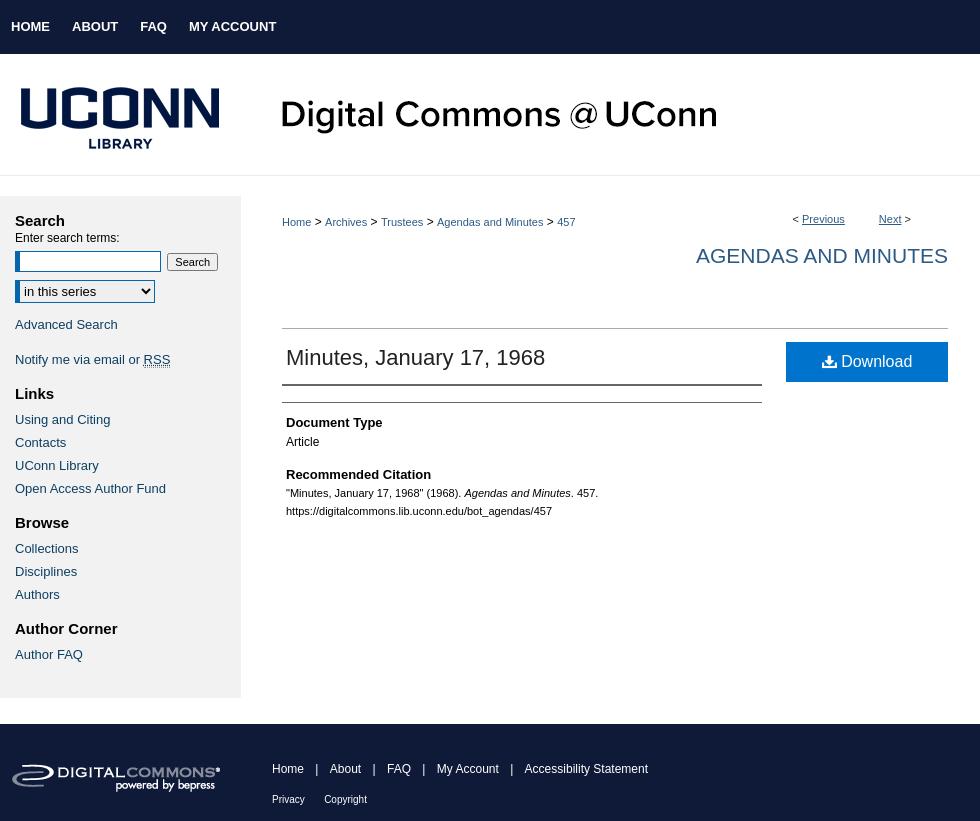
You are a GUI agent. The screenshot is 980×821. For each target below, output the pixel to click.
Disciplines (46, 571)
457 (566, 222)
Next (890, 219)
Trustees (402, 222)
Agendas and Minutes (490, 222)
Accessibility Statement (586, 769)
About (345, 769)
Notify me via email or (92, 359)
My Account (468, 769)
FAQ (399, 769)
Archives (346, 222)
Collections (47, 548)
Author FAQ (49, 654)
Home (296, 222)
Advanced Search (66, 324)
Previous (823, 219)
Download (867, 361)
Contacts (40, 442)
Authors (37, 594)
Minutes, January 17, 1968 (415, 357)
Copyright (345, 799)
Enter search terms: (67, 238)
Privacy (288, 799)
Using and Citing (62, 419)
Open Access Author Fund (90, 488)
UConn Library (57, 465)
